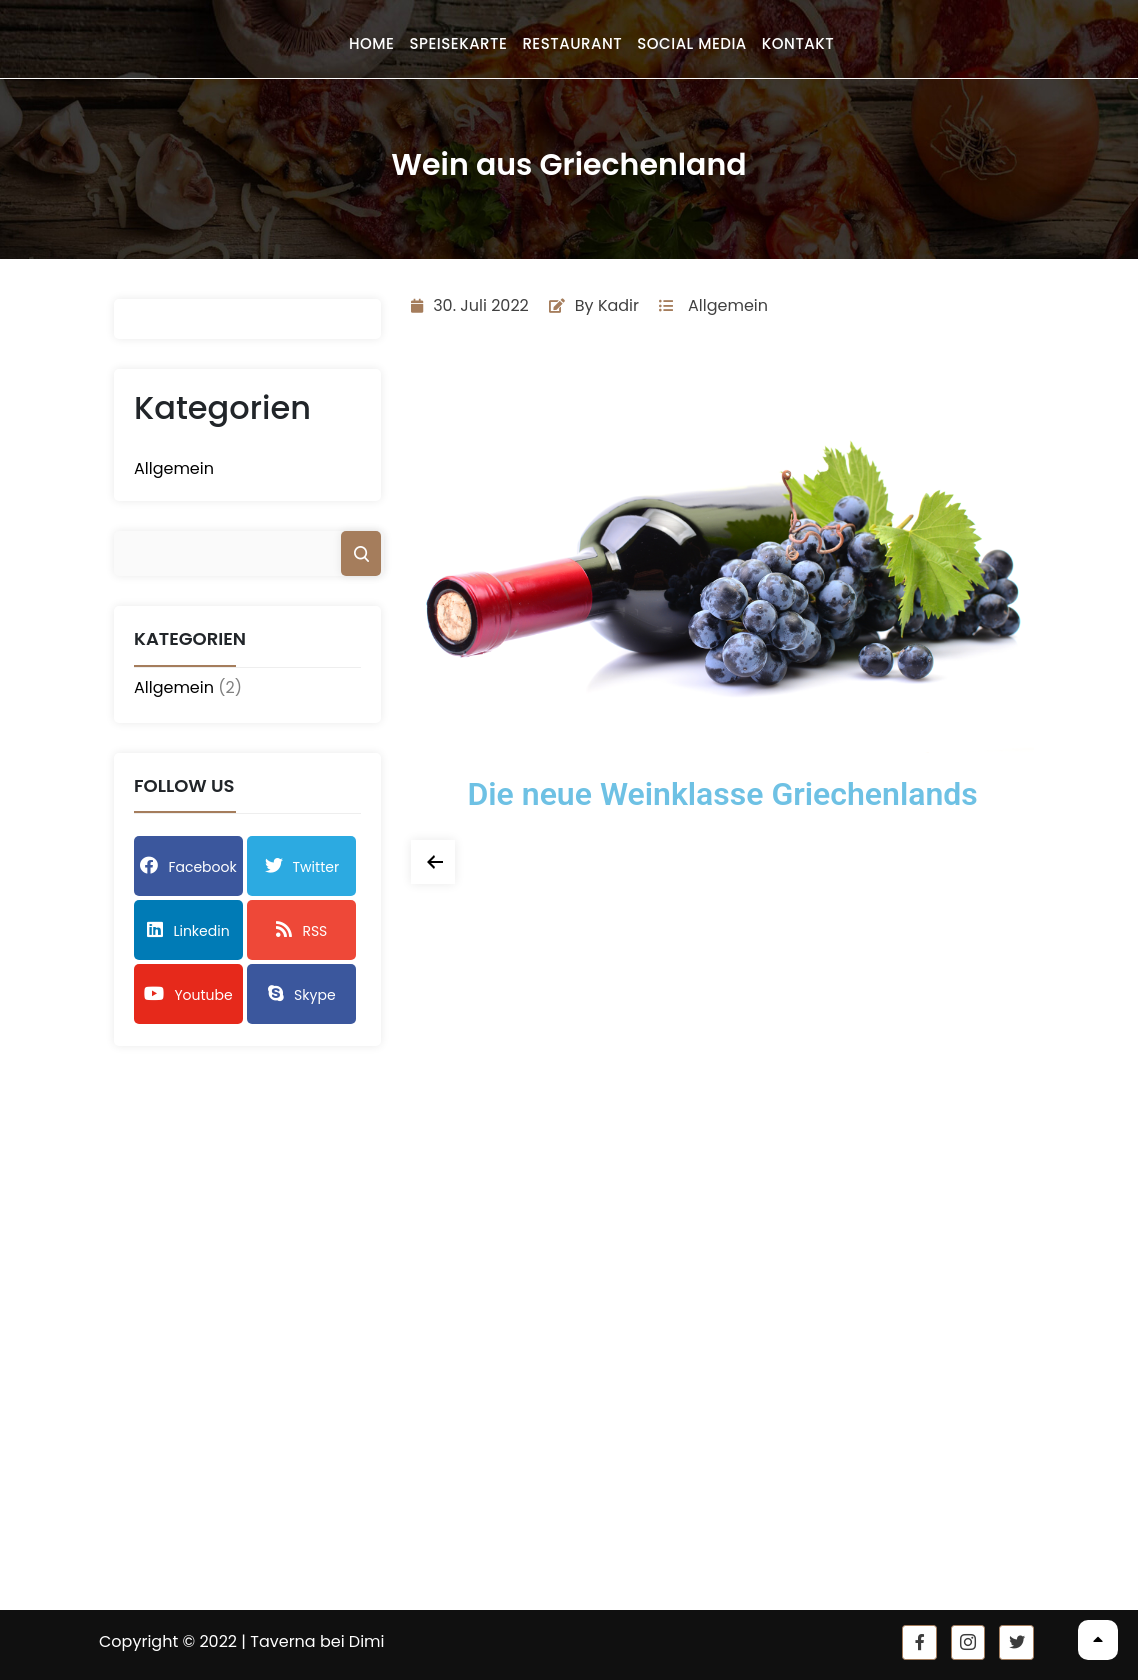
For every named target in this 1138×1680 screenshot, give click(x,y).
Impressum (383, 1421)
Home (371, 43)
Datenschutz (387, 1451)
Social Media (692, 43)
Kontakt (798, 43)
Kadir (618, 305)
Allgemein (174, 468)
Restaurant (572, 43)
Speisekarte (458, 43)
